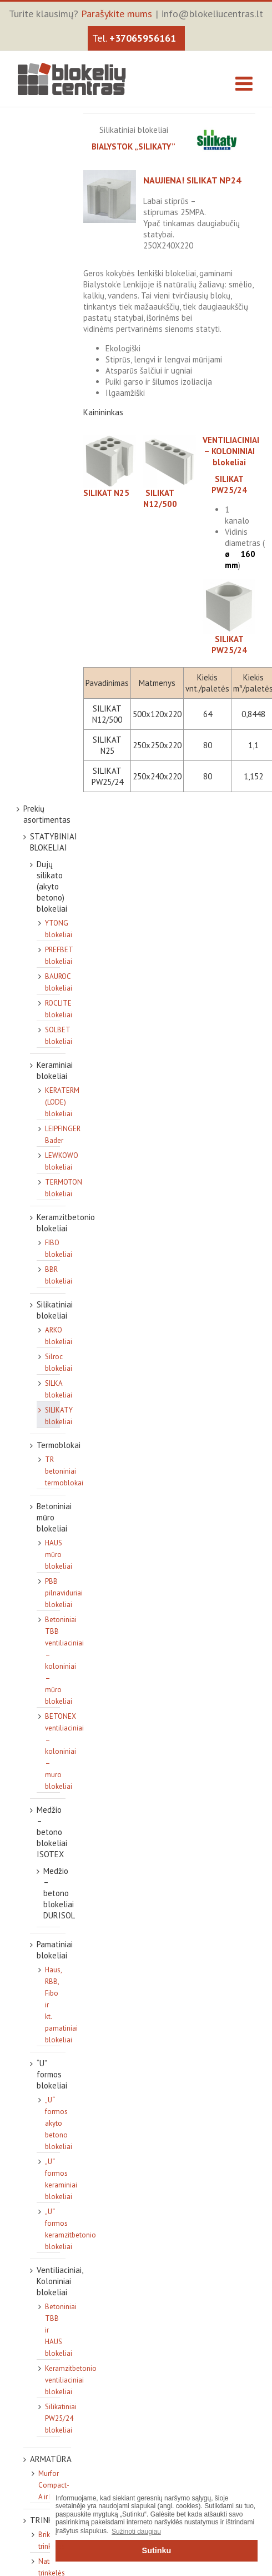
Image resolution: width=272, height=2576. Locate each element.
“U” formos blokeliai (52, 2074)
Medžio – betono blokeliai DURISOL (59, 1893)
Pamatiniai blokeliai (55, 1950)
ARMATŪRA (51, 2459)
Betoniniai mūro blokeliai (54, 1517)
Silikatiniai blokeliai (55, 1310)
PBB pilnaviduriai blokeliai (64, 1593)
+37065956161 (142, 38)
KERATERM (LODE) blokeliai (62, 1102)
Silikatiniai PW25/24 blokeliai (61, 2418)
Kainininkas (103, 412)
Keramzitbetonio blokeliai (66, 1223)
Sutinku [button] (157, 2550)
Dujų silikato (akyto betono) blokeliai (52, 886)
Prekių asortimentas (46, 814)
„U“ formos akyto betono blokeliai (58, 2123)
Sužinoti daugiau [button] (136, 2531)
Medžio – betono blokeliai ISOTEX (52, 1831)
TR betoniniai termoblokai (64, 1471)
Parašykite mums (116, 13)
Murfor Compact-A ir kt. (53, 2485)
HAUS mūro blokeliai (58, 1554)
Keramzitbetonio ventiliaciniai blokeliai (71, 2380)
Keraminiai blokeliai (55, 1070)
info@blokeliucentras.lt (212, 13)
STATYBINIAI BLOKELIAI (53, 842)
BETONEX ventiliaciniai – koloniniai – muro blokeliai (64, 1751)
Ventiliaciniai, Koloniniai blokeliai (60, 2281)
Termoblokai (58, 1445)
